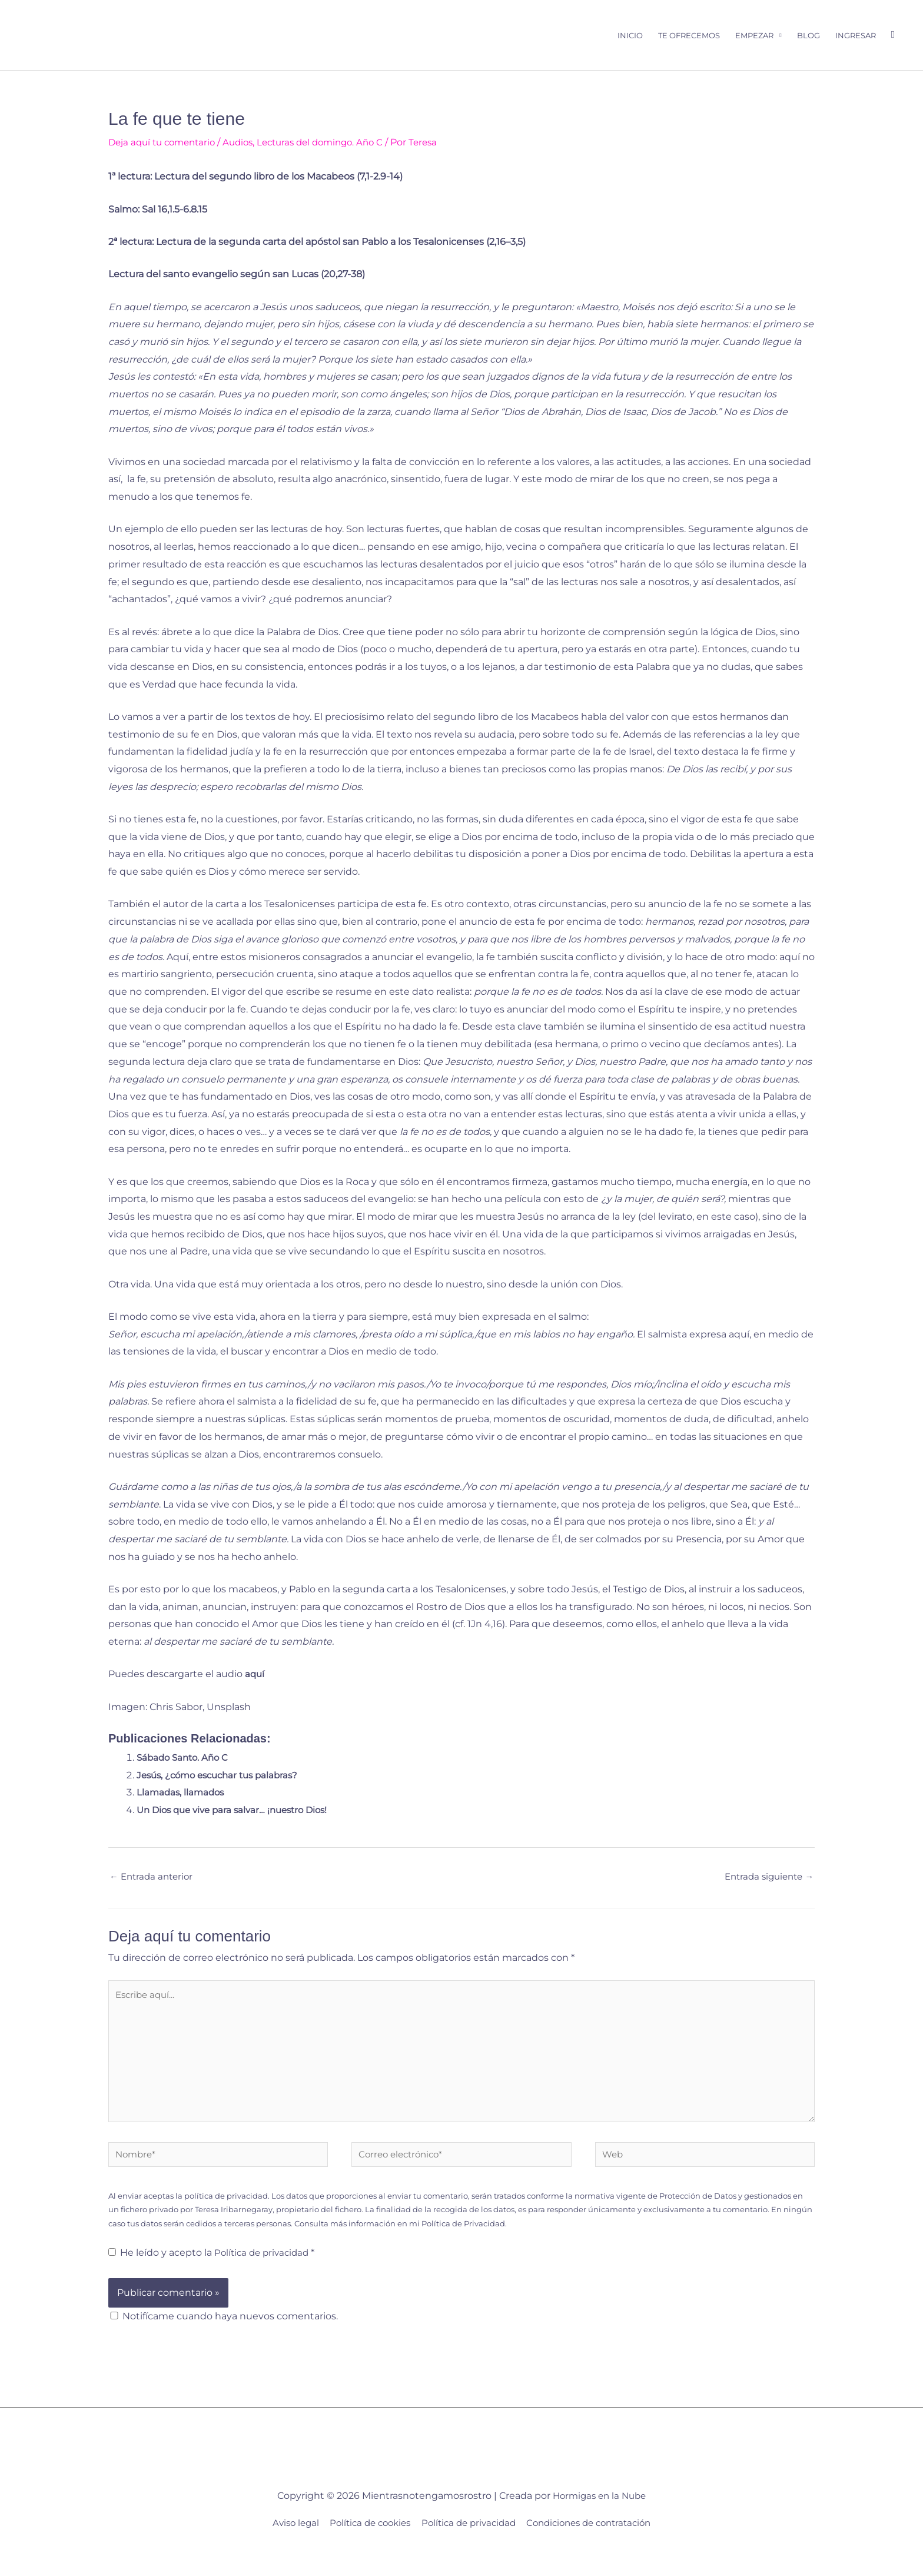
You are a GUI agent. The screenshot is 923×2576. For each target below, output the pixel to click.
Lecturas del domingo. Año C (334, 144)
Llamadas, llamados (182, 1794)
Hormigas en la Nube (599, 2515)
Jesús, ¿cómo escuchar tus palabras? (222, 1776)
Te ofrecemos (689, 36)
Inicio (630, 36)
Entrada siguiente (766, 1879)
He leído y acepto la (214, 2272)
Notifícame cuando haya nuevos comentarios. (230, 2335)
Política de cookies (363, 2541)
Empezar (754, 36)
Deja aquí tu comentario (165, 144)
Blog (808, 36)
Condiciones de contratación (597, 2541)
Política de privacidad (265, 2272)
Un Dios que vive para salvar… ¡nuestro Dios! (238, 1811)
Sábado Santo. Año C (185, 1759)
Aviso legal (283, 2541)
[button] (893, 36)
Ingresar (855, 36)
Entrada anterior (153, 1879)
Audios (246, 144)
